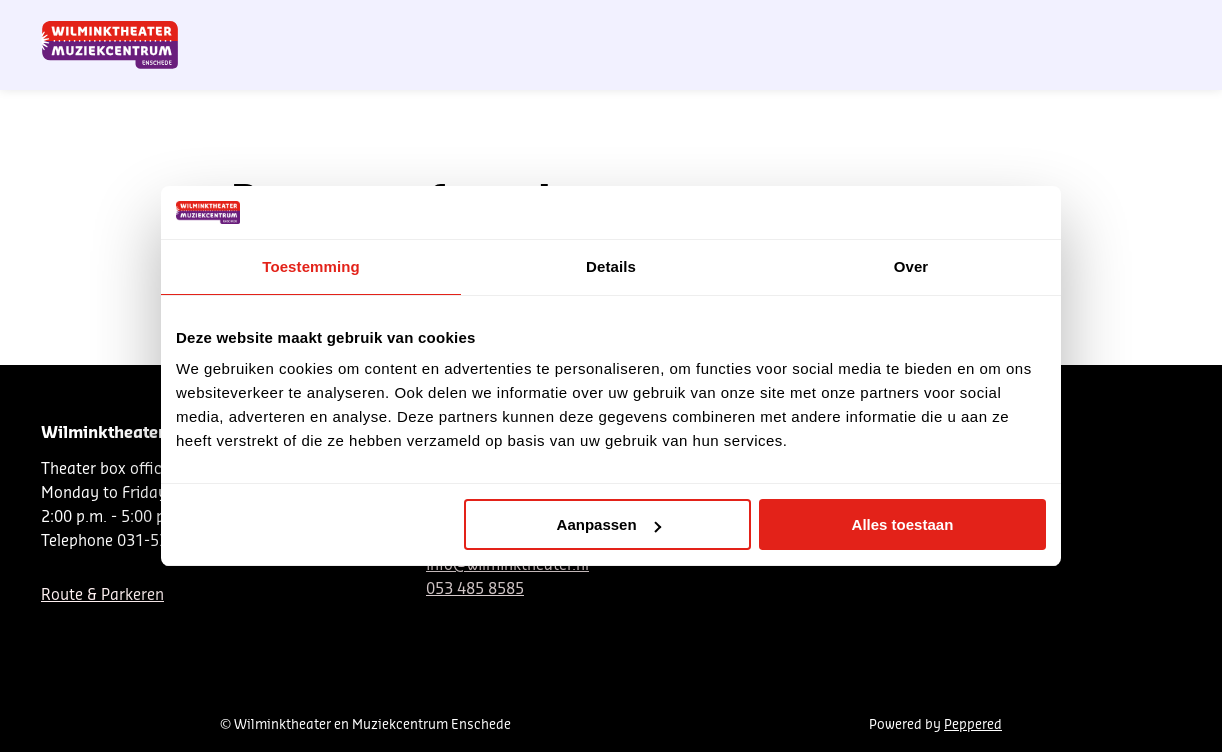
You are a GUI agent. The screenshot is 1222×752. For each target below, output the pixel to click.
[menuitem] (1134, 70)
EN (918, 23)
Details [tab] (611, 266)
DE (885, 23)
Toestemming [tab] (311, 266)
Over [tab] (911, 266)
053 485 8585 (475, 589)
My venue (1095, 23)
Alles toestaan (903, 524)
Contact (969, 23)
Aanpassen (609, 524)
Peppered (973, 724)
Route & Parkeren (102, 595)
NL (852, 23)
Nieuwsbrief (788, 23)
